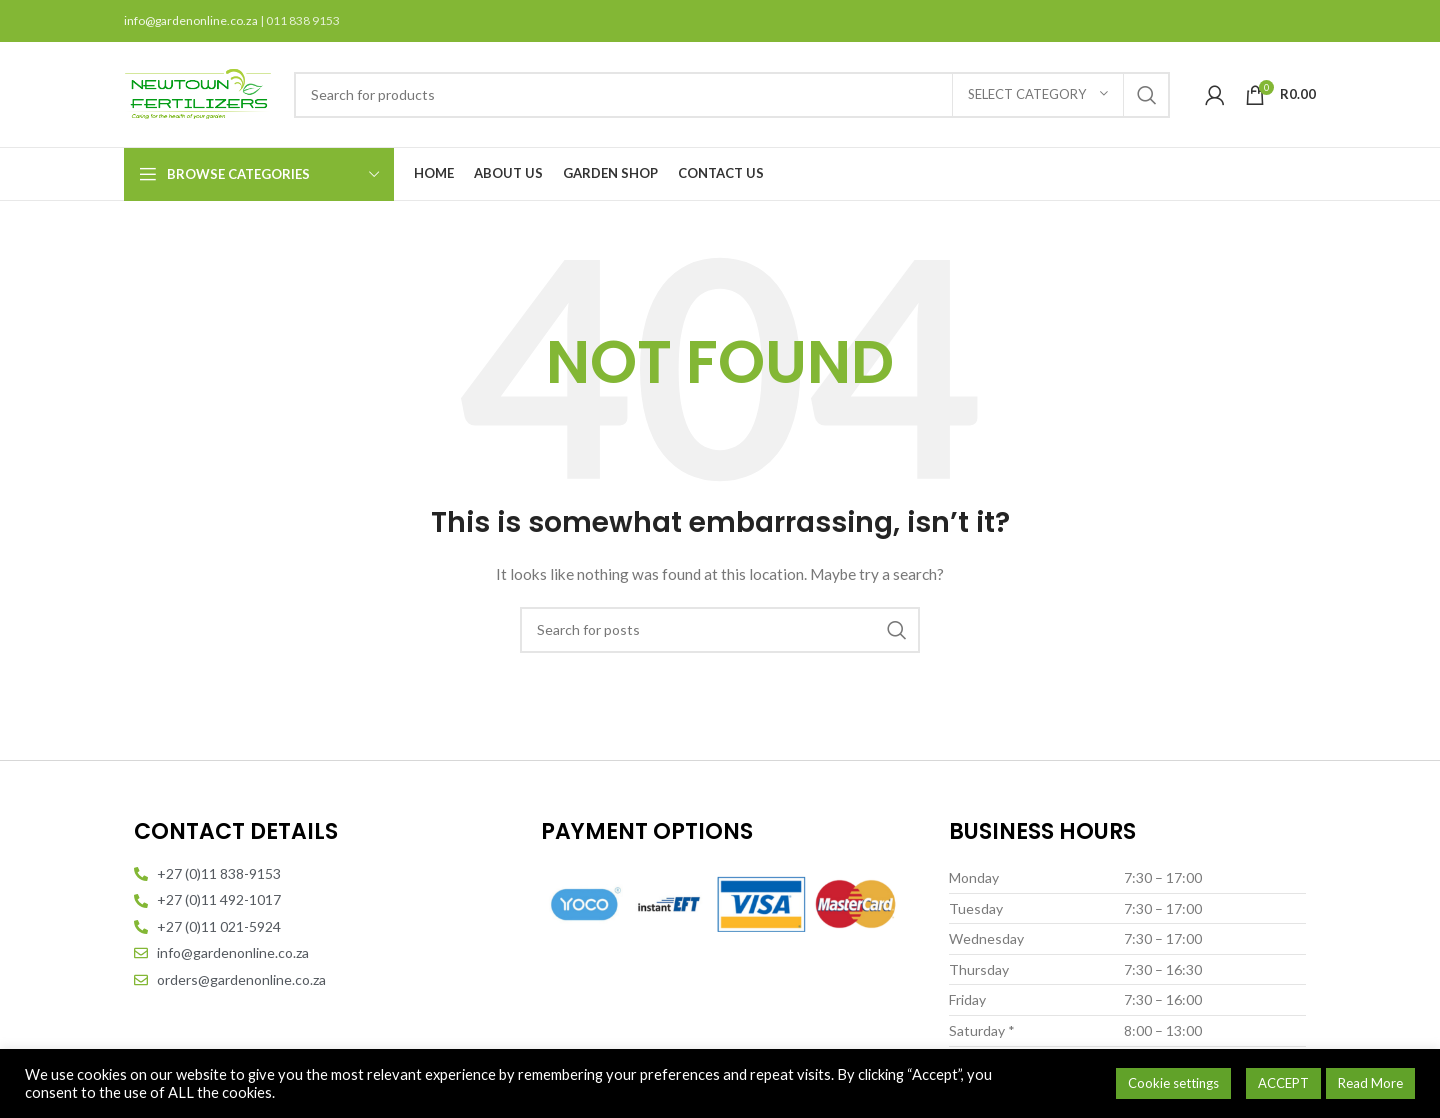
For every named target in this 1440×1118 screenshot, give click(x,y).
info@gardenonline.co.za (192, 20)
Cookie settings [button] (1173, 1083)
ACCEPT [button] (1283, 1083)
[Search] (732, 95)
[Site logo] (199, 92)
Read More (1370, 1083)
